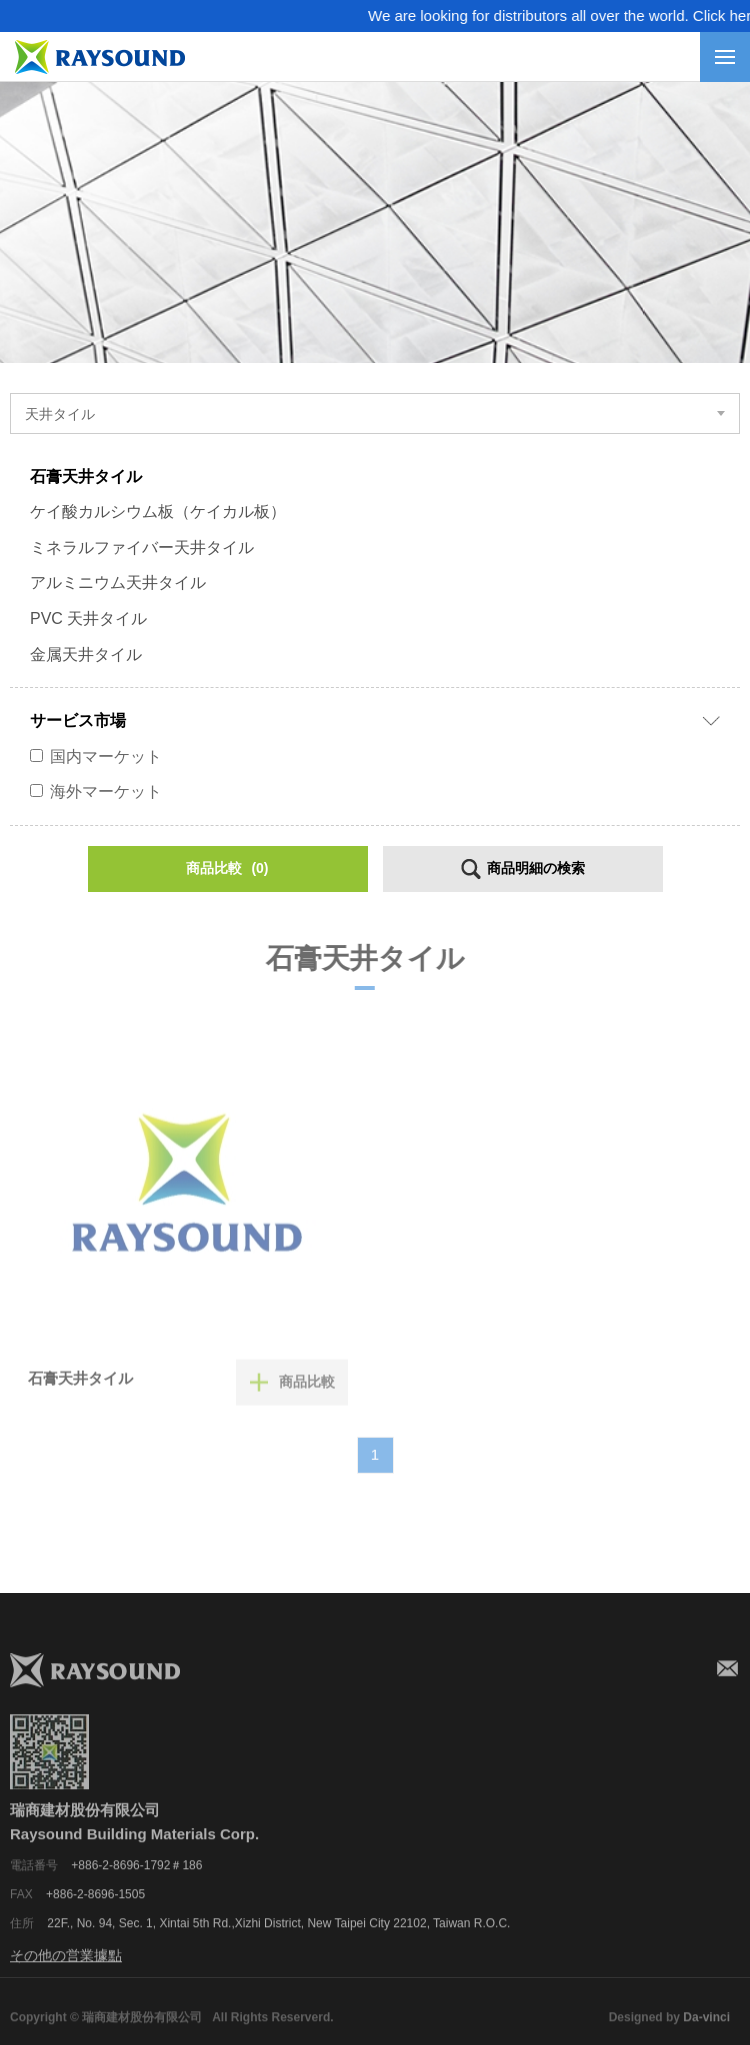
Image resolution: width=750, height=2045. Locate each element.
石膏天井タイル (84, 476)
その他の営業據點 (66, 1974)
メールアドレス (728, 1687)
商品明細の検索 (534, 868)
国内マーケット (94, 756)
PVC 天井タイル (86, 618)
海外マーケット (94, 791)
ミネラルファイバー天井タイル (140, 547)
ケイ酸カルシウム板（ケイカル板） (156, 511)
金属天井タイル (84, 654)
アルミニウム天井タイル (116, 582)
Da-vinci (706, 2035)
